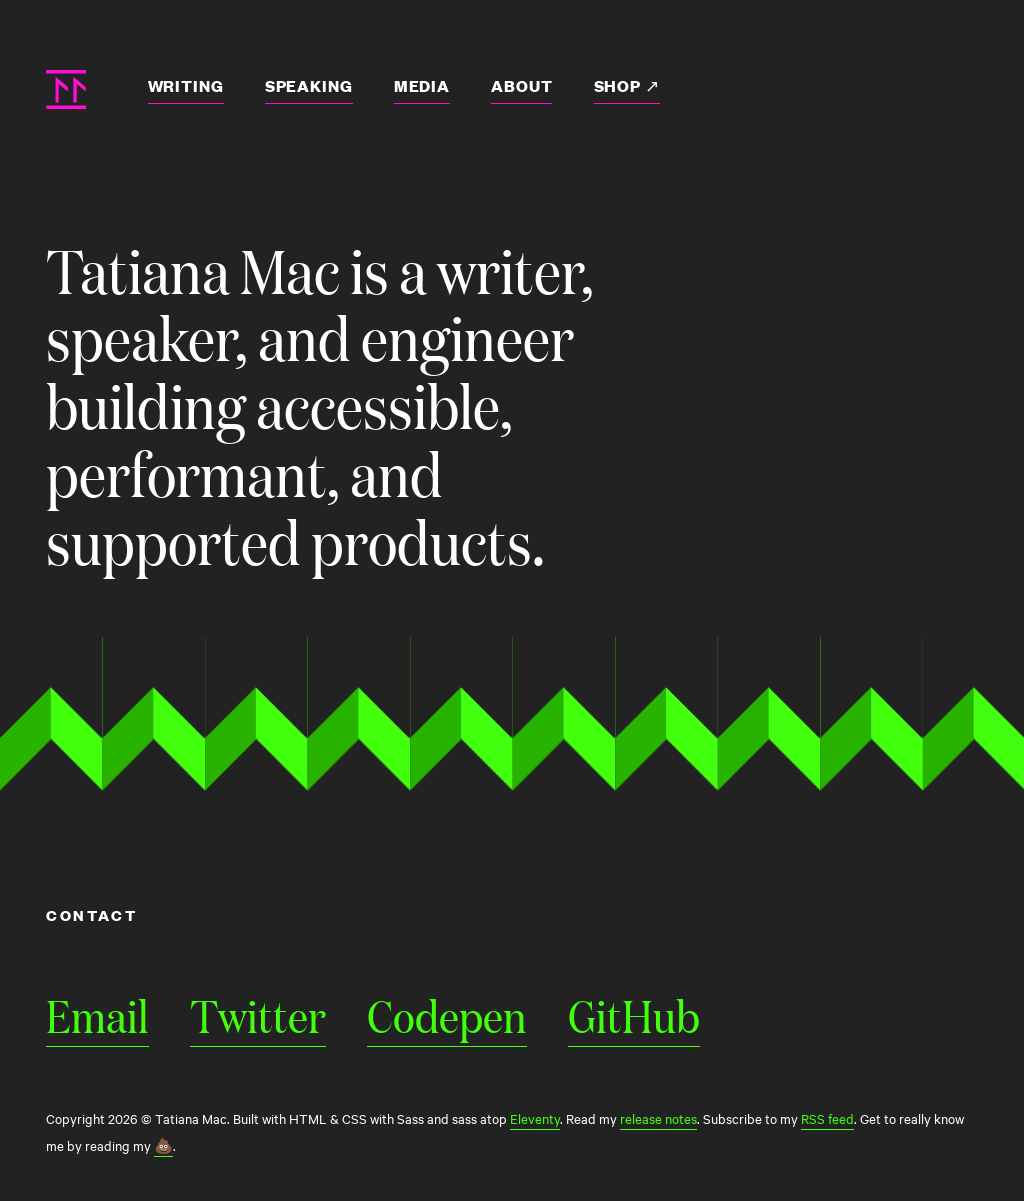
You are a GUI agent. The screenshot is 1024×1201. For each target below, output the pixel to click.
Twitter (258, 1015)
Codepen (447, 1015)
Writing (186, 85)
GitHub (634, 1015)
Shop (619, 85)
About (521, 85)
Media (422, 85)
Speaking (309, 85)
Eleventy (535, 1118)
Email (97, 1015)
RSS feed (827, 1118)
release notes (658, 1118)
